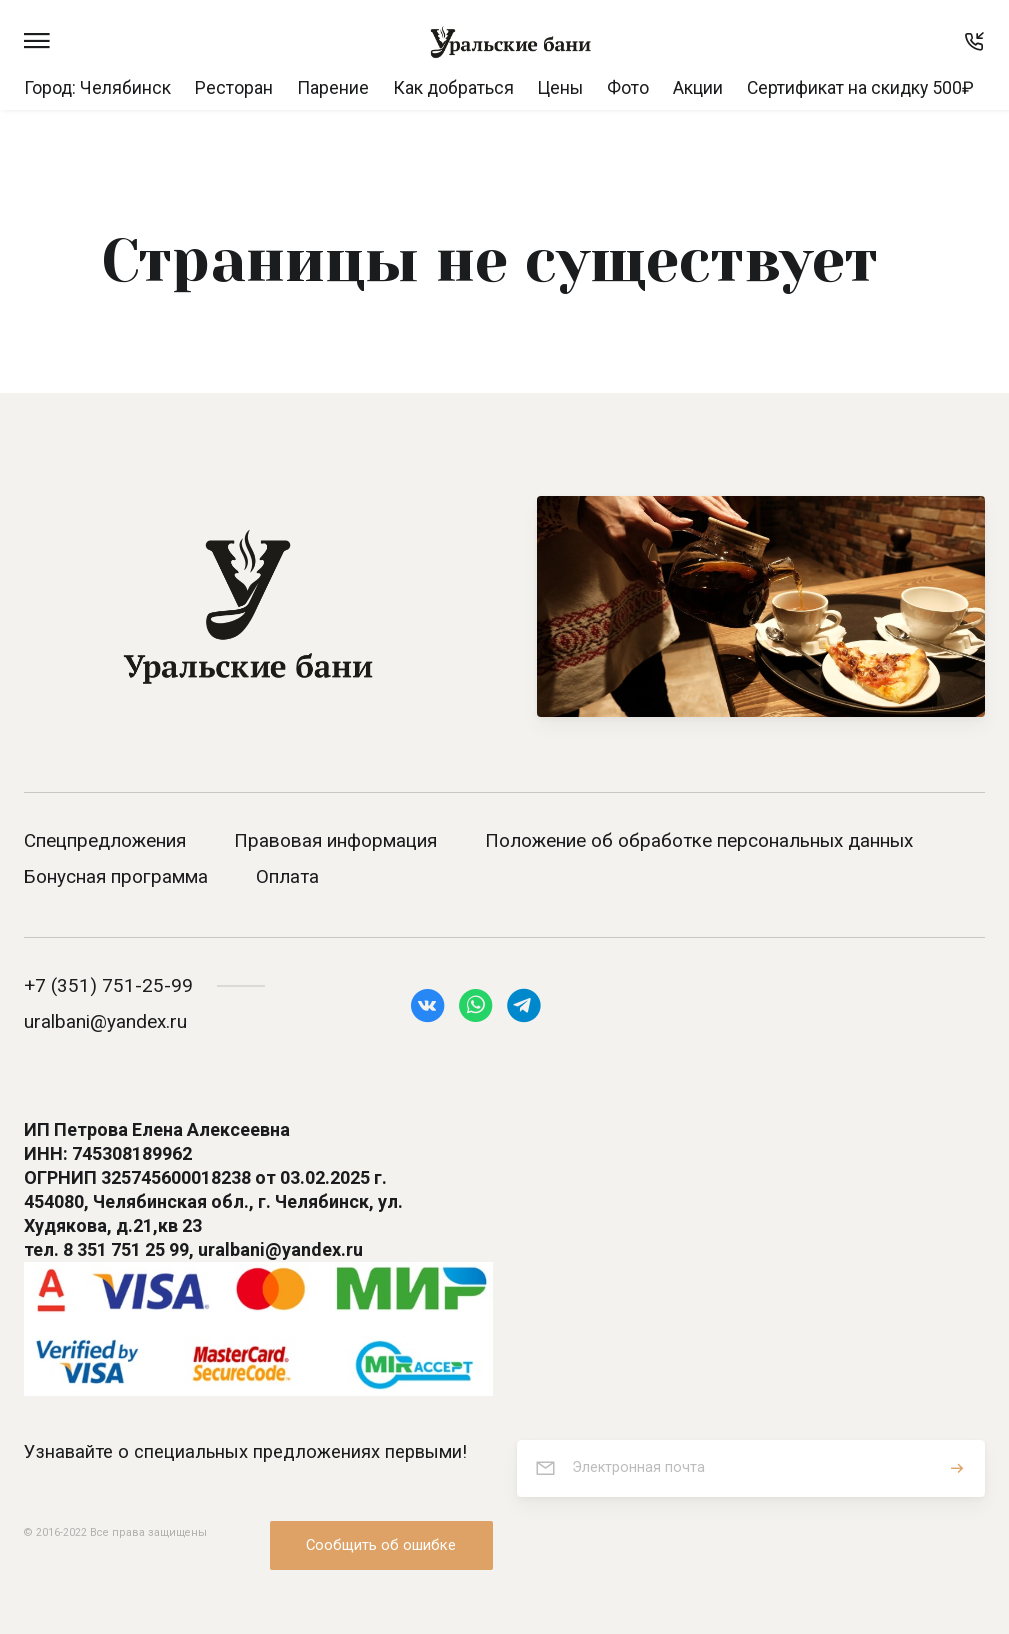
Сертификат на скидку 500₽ (860, 88)
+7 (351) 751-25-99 (108, 985)
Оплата (287, 876)
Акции (698, 88)
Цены (560, 88)
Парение (333, 88)
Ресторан (234, 88)
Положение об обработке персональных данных (699, 840)
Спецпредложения (105, 840)
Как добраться (453, 88)
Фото (628, 88)
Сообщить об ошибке (381, 1545)
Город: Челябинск (97, 88)
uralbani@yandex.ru (105, 1021)
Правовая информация (335, 840)
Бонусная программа (116, 876)
